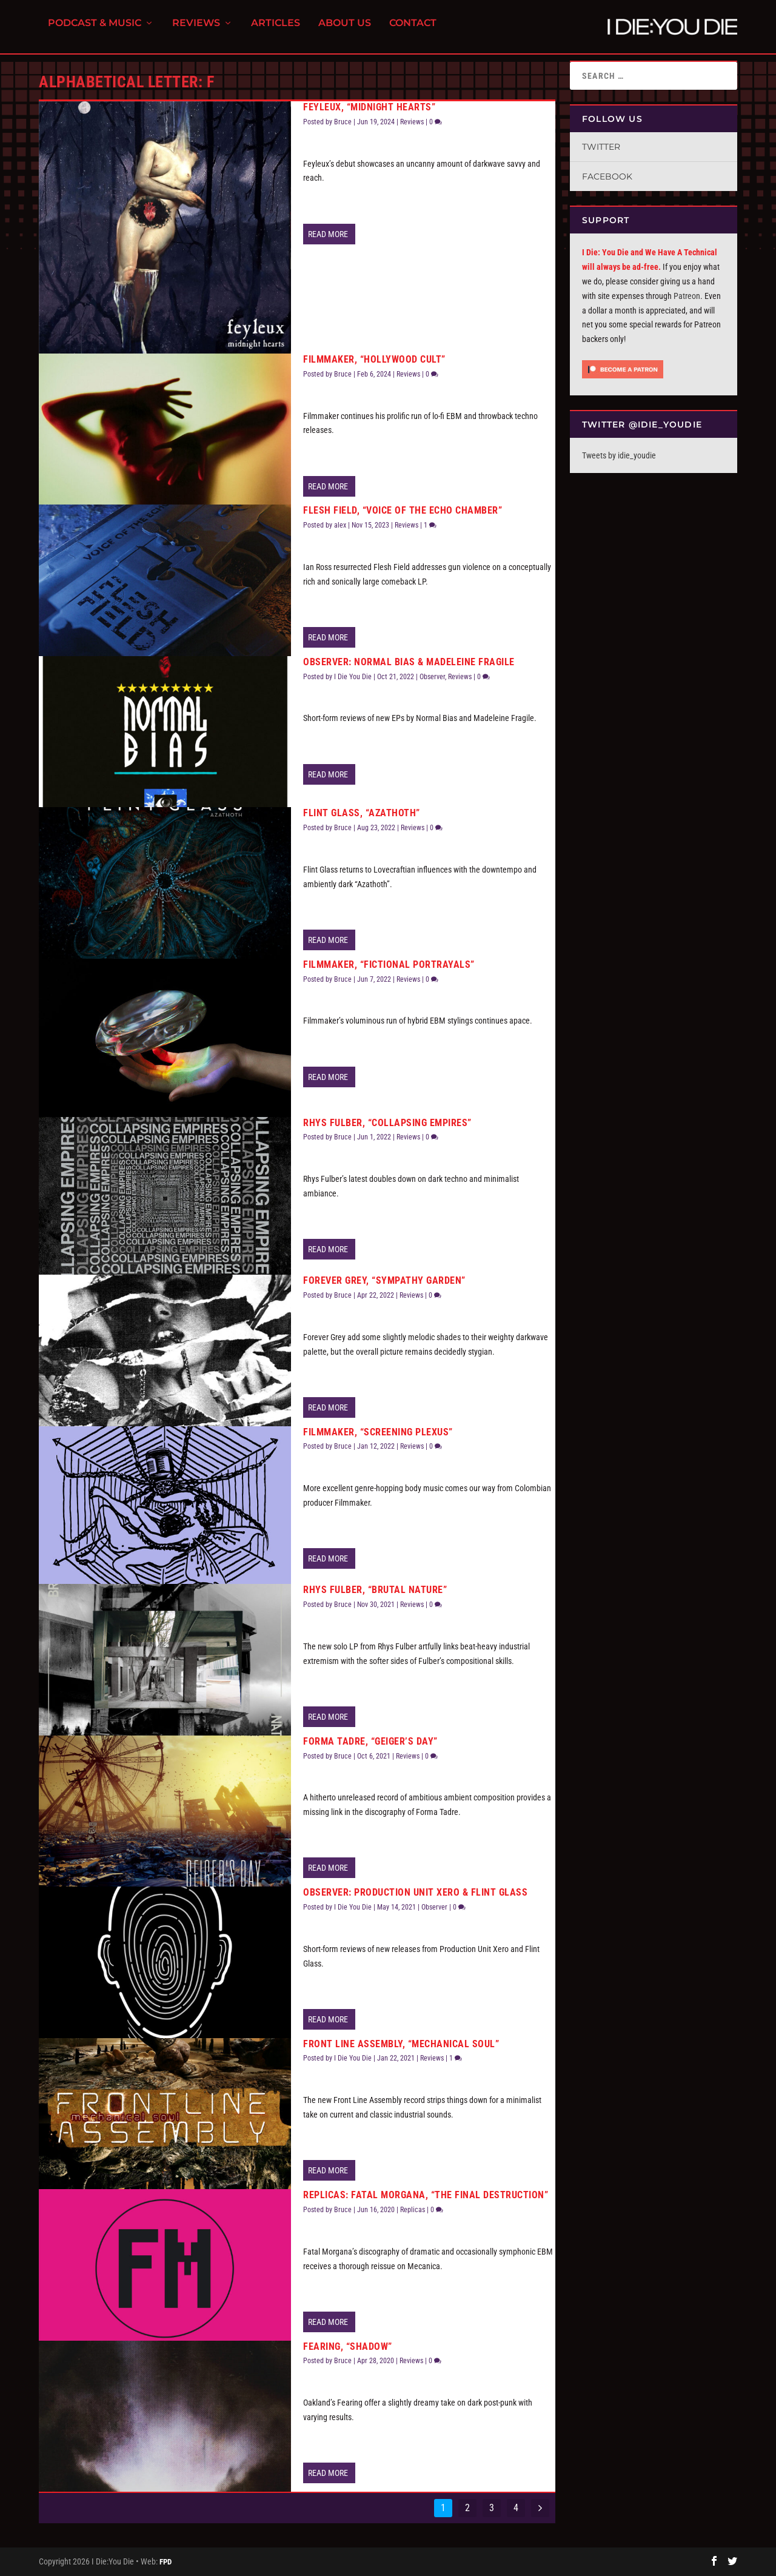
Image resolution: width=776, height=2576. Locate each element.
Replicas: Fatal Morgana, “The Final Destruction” (425, 2195)
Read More (328, 234)
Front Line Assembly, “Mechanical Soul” (401, 2044)
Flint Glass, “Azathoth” (361, 813)
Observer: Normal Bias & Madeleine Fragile (409, 662)
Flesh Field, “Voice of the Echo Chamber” (402, 510)
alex (340, 525)
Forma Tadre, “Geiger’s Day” (370, 1741)
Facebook (607, 176)
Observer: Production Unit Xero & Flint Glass (415, 1892)
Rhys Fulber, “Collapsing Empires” (387, 1123)
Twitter (601, 146)
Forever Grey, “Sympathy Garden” (384, 1280)
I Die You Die (353, 677)
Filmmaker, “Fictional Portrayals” (389, 964)
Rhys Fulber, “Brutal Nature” (375, 1589)
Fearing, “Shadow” (347, 2346)
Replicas (412, 2209)
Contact (412, 30)
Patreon (687, 296)
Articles (275, 30)
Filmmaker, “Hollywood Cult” (374, 359)
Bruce (343, 122)
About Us (344, 30)
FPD (165, 2561)
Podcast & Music (94, 30)
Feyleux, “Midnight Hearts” (369, 107)
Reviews (196, 30)
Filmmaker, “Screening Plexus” (378, 1432)
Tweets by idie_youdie (619, 455)
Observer (432, 677)
